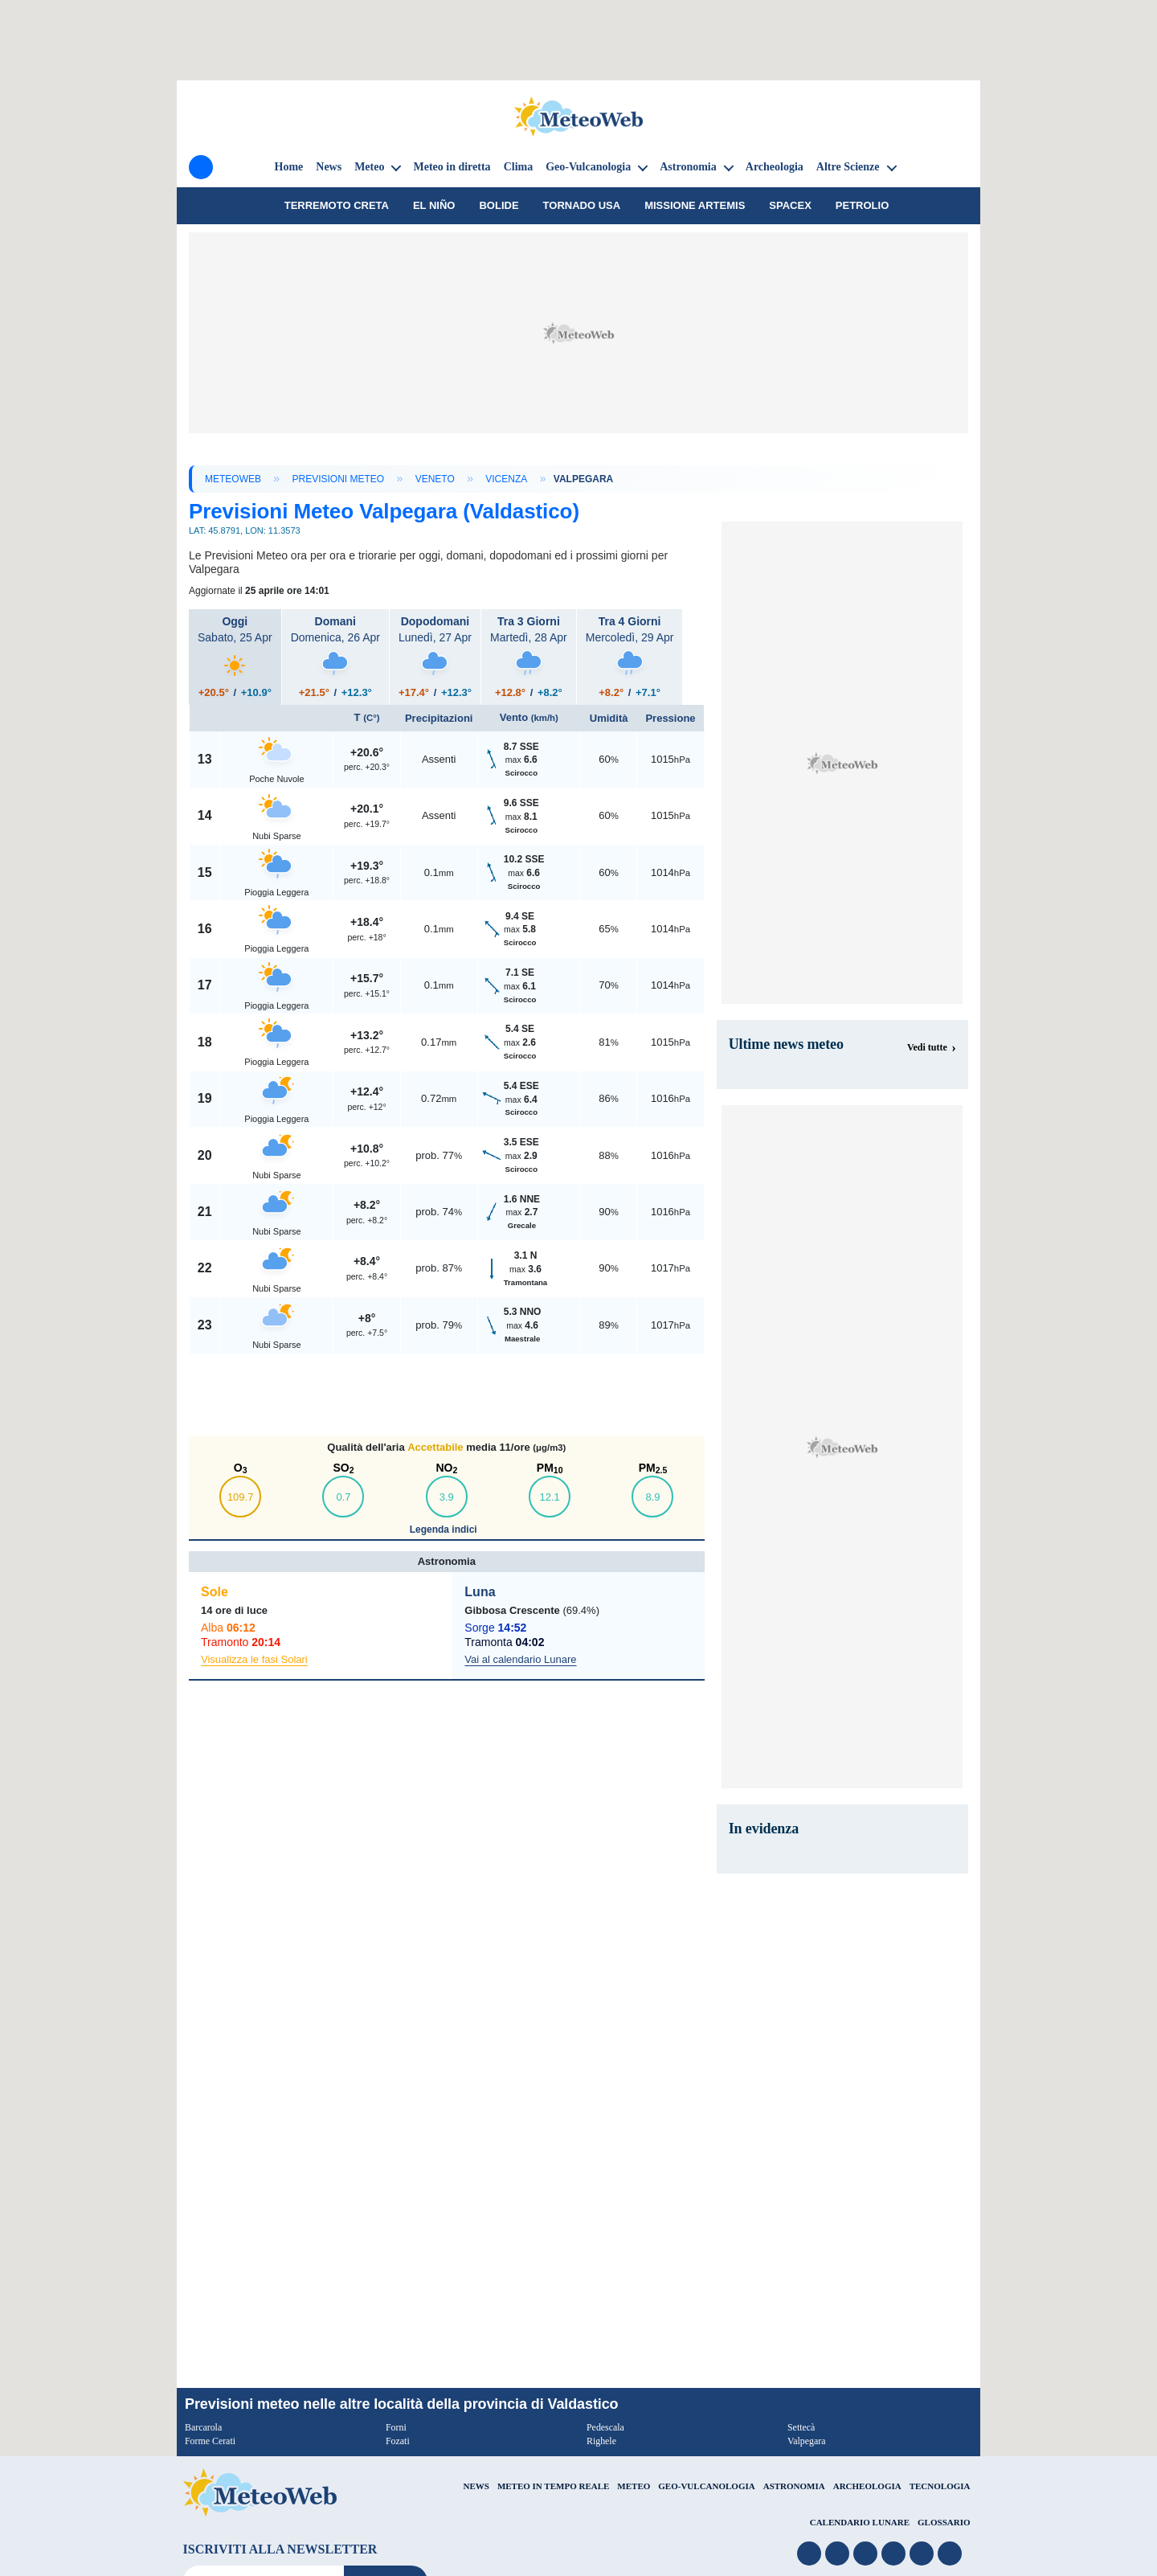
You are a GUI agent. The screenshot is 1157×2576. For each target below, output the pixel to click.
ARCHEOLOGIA (867, 2486)
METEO (633, 2486)
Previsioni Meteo (338, 479)
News (328, 167)
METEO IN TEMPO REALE (553, 2486)
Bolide (498, 205)
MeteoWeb (233, 479)
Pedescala (605, 2427)
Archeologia (774, 167)
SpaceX (790, 205)
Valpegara (806, 2441)
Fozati (398, 2441)
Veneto (435, 479)
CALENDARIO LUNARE (860, 2522)
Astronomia (688, 167)
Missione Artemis (694, 205)
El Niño (434, 205)
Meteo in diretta (451, 167)
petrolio (862, 205)
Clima (519, 167)
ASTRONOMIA (794, 2486)
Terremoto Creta (336, 205)
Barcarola (204, 2427)
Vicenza (506, 479)
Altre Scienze (848, 167)
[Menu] (201, 167)
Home (289, 167)
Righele (601, 2441)
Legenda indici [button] (445, 1529)
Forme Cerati (210, 2441)
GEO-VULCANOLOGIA (706, 2486)
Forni (396, 2427)
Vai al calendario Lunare (520, 1659)
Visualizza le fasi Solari (254, 1659)
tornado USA (582, 205)
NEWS (476, 2486)
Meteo (369, 167)
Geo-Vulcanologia (588, 167)
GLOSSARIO (944, 2522)
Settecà (801, 2427)
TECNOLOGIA (940, 2486)
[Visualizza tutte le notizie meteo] (931, 1046)
